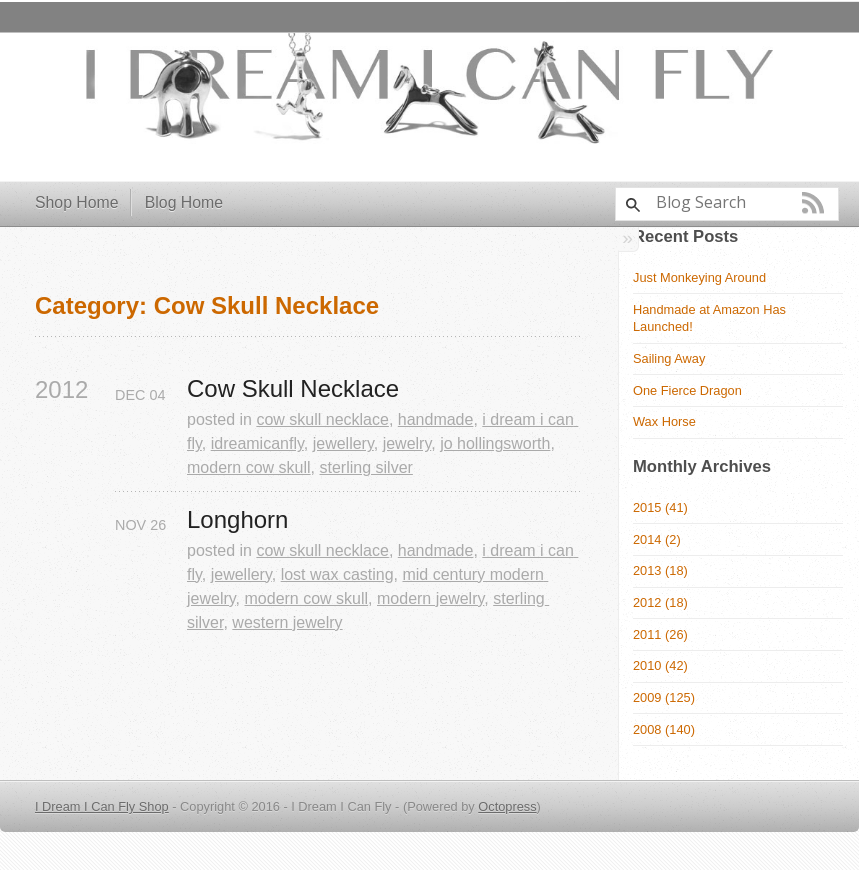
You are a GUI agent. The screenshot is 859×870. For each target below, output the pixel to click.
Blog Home (184, 202)
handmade (436, 419)
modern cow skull (249, 467)
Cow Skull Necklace (293, 389)
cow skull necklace (322, 419)
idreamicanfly (257, 443)
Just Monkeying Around (699, 277)
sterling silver (366, 467)
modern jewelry (430, 598)
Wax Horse (664, 421)
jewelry (407, 443)
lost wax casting (337, 574)
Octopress (507, 806)
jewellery (343, 443)
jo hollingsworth (495, 443)
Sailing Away (669, 358)
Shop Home (77, 202)
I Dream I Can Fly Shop (102, 806)
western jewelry (287, 622)
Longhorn (237, 520)
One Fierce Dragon (687, 390)
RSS (813, 203)
